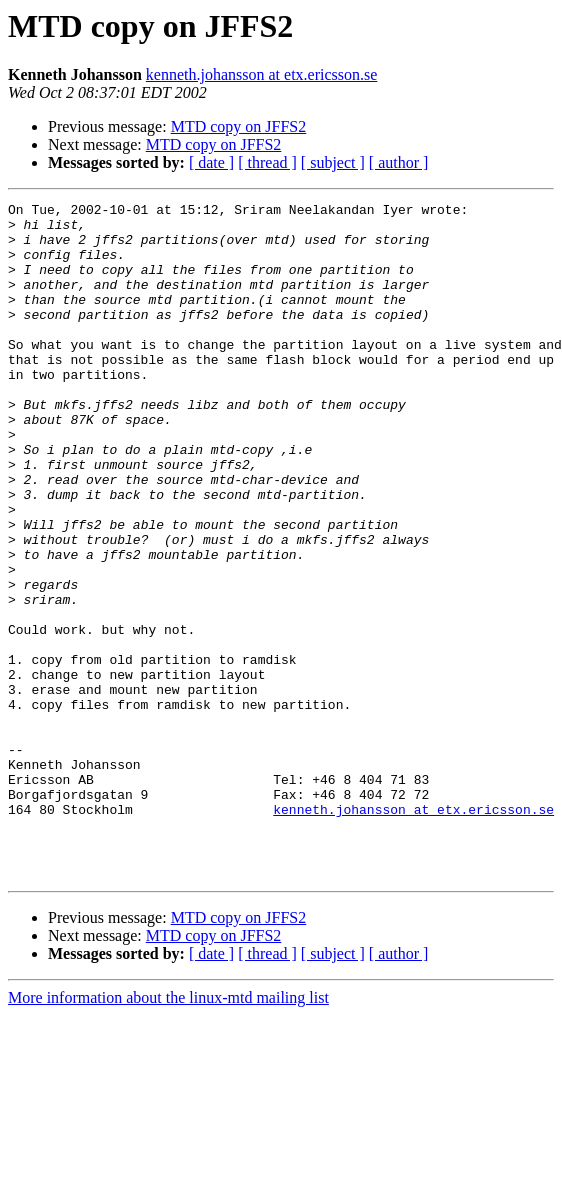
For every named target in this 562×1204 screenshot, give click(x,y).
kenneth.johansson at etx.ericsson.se (262, 74)
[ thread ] (267, 162)
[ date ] (211, 162)
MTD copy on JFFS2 (239, 126)
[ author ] (399, 162)
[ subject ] (333, 162)
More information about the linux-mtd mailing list (168, 1132)
